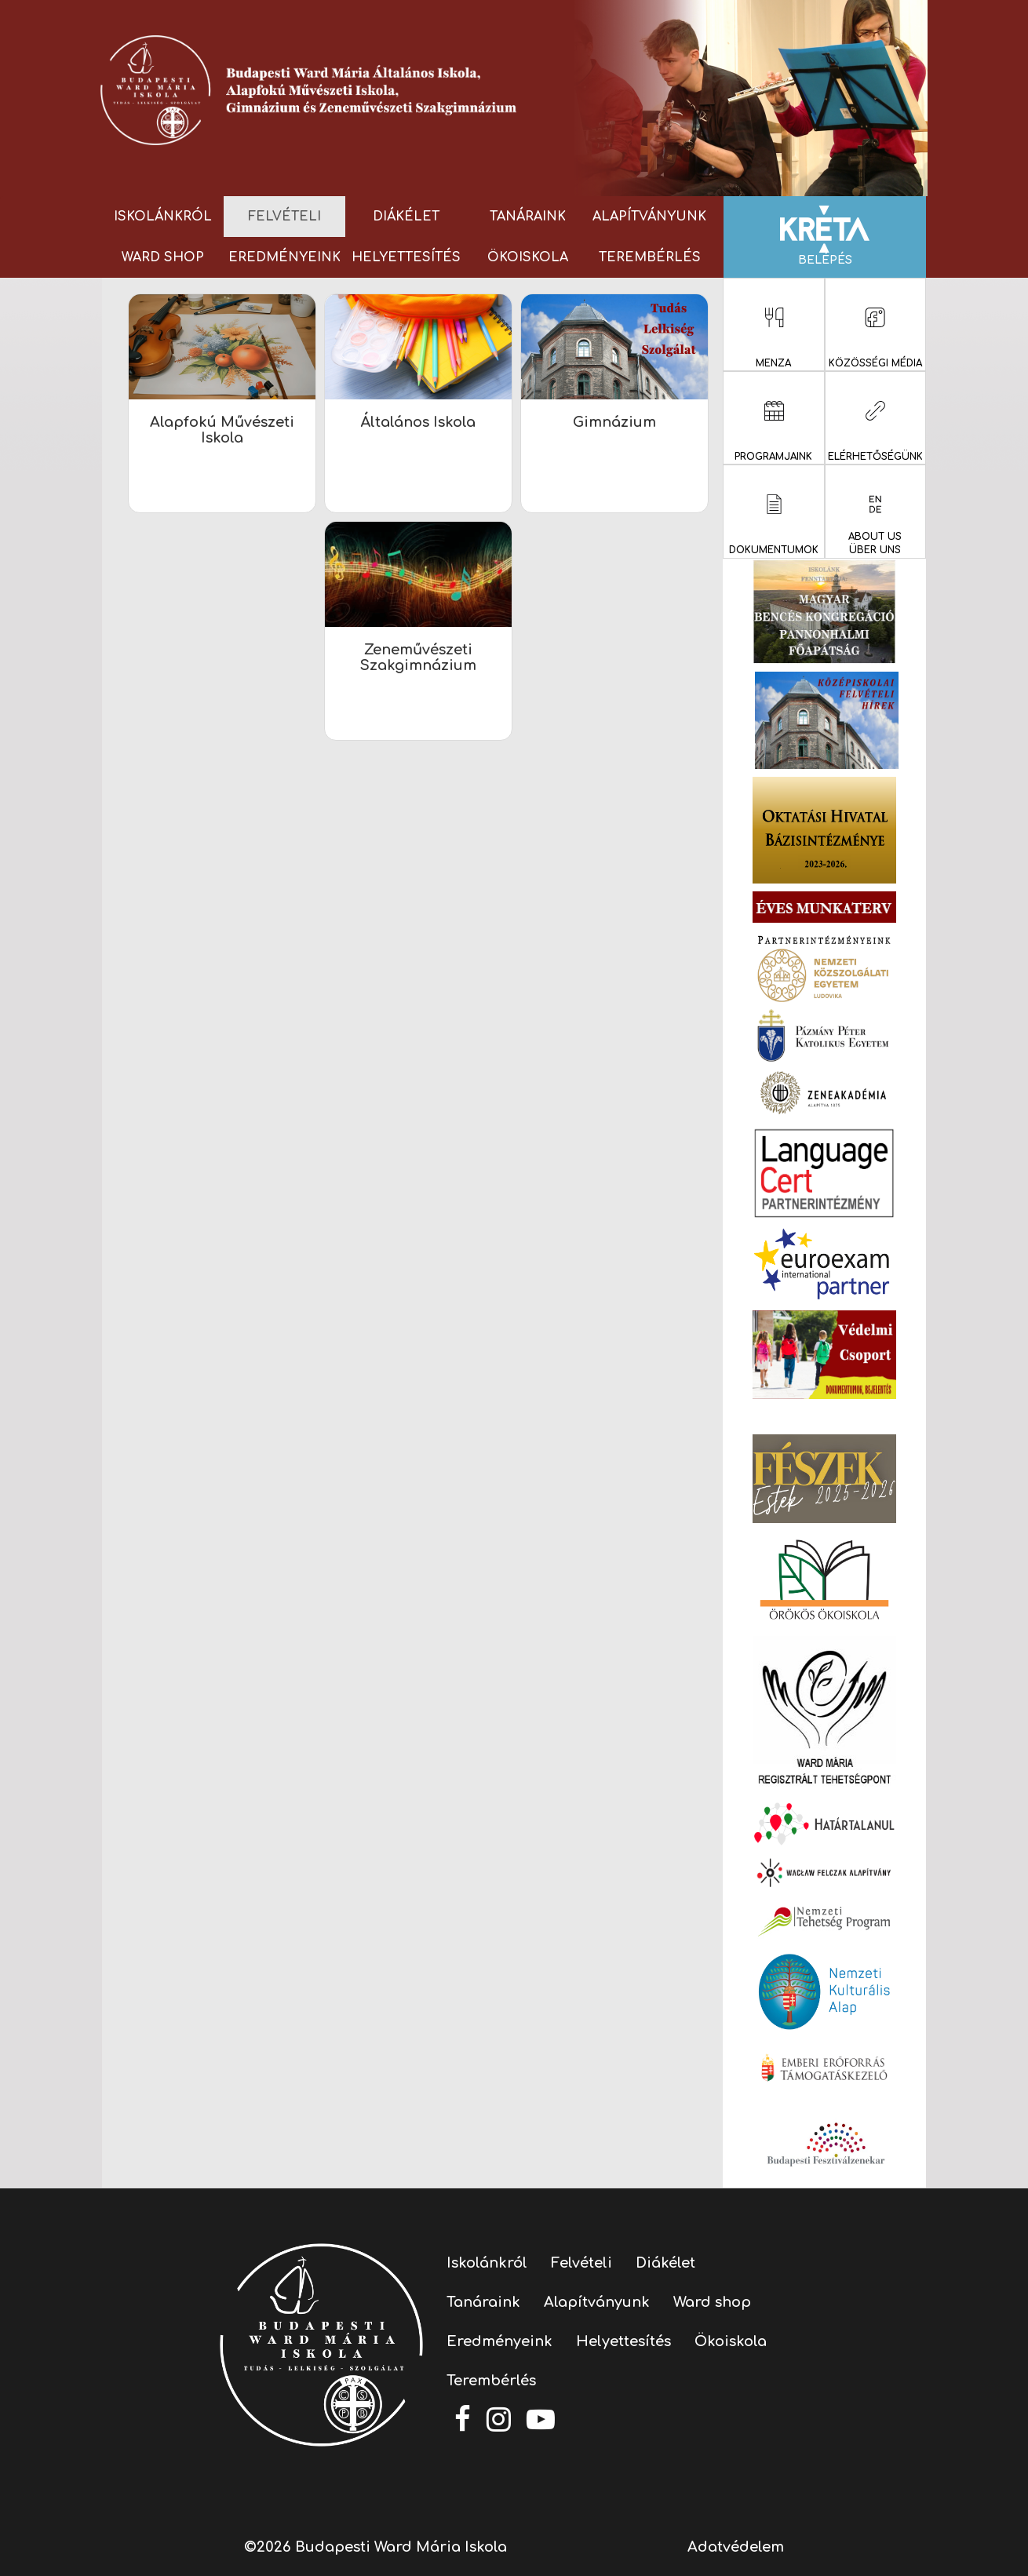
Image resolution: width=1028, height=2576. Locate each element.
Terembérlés (650, 257)
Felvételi (284, 217)
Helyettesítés (406, 257)
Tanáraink (528, 217)
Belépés (824, 236)
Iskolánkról (163, 217)
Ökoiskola (527, 257)
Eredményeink (284, 257)
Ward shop (163, 257)
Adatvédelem (735, 2547)
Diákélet (406, 217)
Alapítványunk (649, 217)
